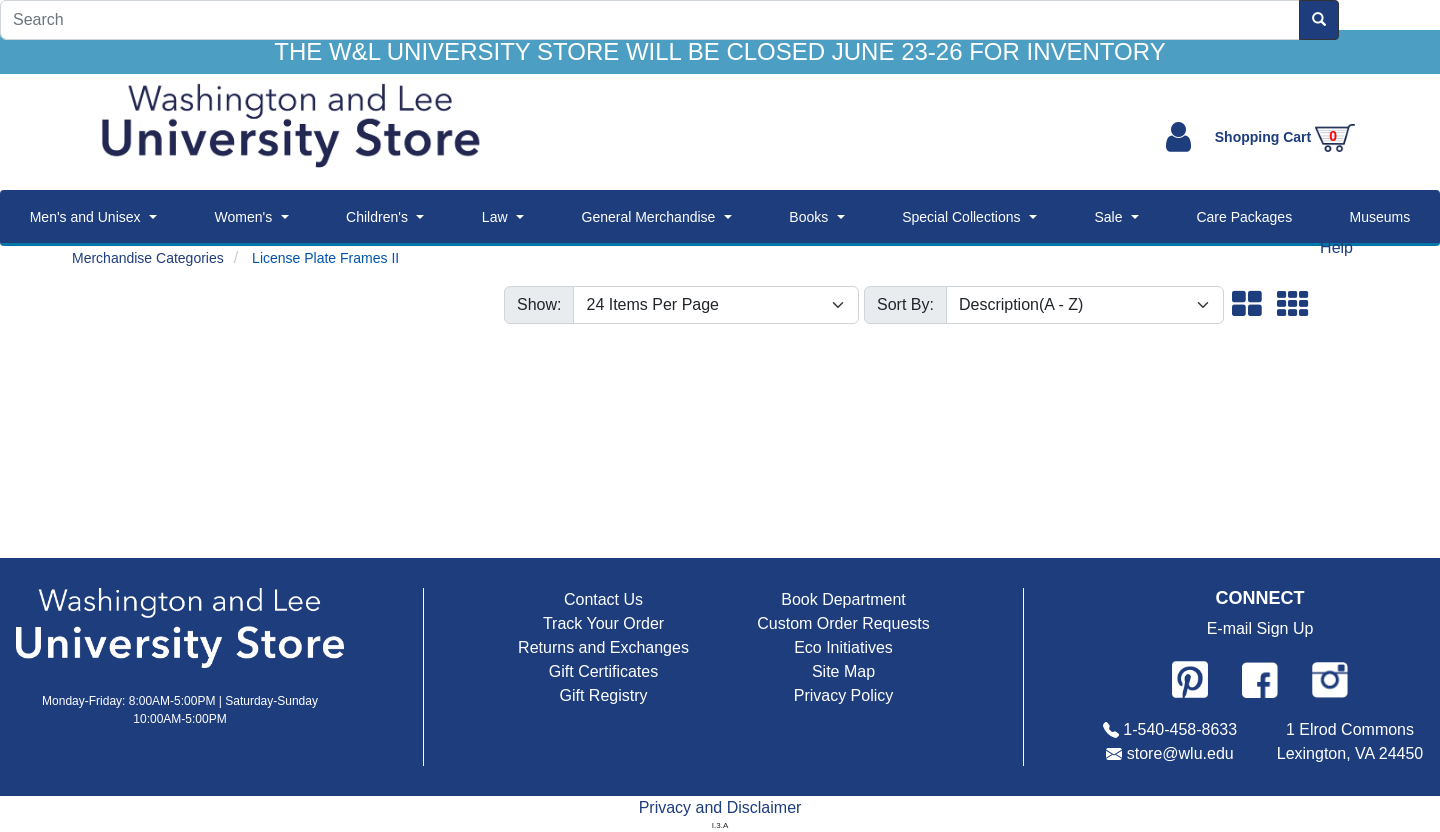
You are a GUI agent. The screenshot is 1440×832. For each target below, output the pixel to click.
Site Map (843, 671)
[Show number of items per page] (716, 305)
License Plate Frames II (325, 258)
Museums (1380, 217)
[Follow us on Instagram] (1330, 678)
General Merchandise (649, 217)
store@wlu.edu (1180, 753)
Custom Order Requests (843, 623)
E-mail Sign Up (1260, 628)
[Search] (650, 20)
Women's (243, 217)
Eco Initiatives (843, 647)
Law (495, 217)
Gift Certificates (603, 671)
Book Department (843, 599)
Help (1336, 247)
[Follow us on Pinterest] (1190, 678)
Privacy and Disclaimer (720, 807)
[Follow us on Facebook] (1260, 680)
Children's (377, 217)
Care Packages (1244, 217)
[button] (1247, 306)
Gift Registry (603, 695)
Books (808, 217)
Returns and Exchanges (603, 647)
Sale (1108, 217)
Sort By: (905, 304)
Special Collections (961, 217)
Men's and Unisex (85, 217)
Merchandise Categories (148, 258)
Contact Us (603, 599)
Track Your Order (603, 623)
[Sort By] (1085, 305)
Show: (539, 304)
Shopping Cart (1285, 137)
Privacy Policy (844, 695)
